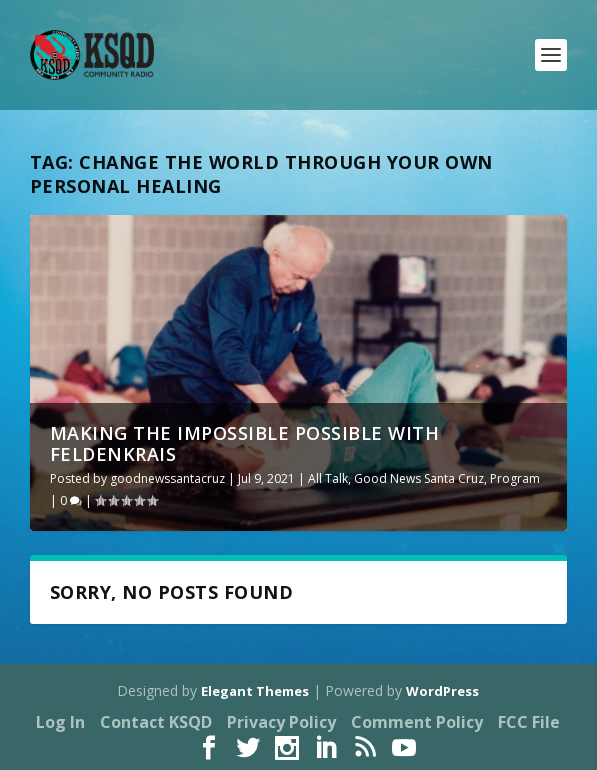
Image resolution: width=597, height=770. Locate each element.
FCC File (529, 722)
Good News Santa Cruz (419, 478)
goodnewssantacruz (167, 478)
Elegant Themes (255, 691)
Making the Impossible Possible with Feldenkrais (245, 444)
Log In (60, 722)
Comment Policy (417, 722)
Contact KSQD (156, 722)
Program (515, 478)
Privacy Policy (281, 722)
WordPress (442, 691)
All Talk (328, 478)
